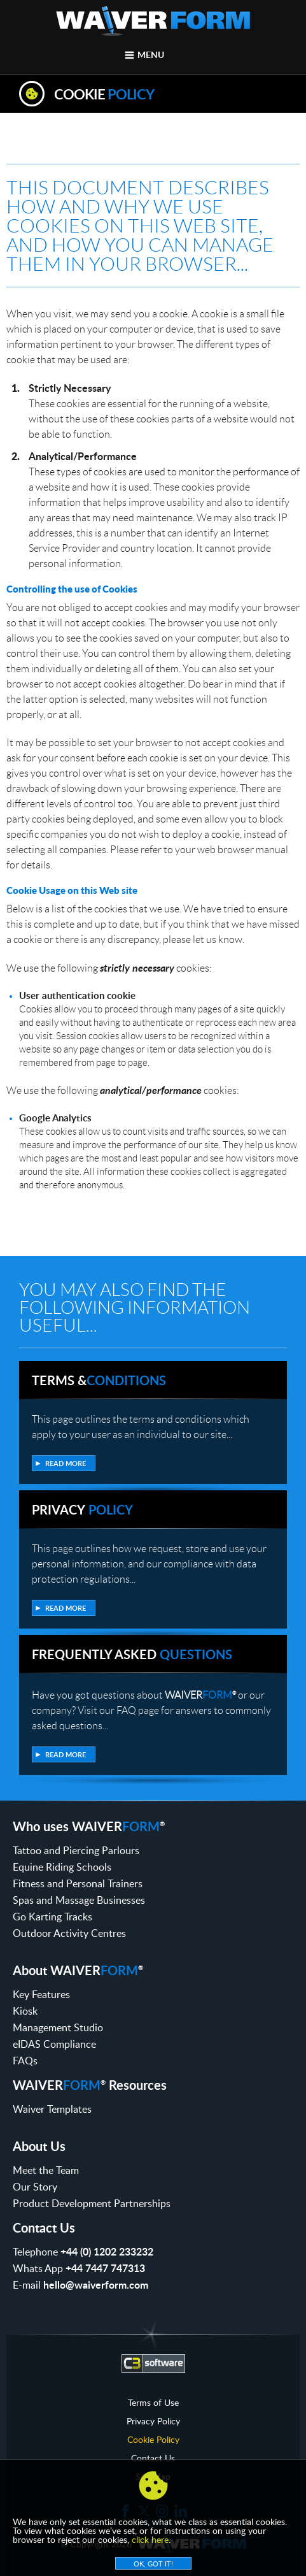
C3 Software (153, 2363)
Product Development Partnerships (91, 2203)
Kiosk (25, 2011)
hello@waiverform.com (95, 2284)
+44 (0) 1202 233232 (106, 2251)
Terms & (99, 1380)
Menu (150, 54)
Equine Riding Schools (62, 1867)
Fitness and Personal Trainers (78, 1883)
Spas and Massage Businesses (79, 1900)
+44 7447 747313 (105, 2268)
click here (150, 2539)
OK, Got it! (153, 2563)
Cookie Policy (153, 2439)
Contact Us (153, 2458)
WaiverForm (153, 21)
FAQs (25, 2061)
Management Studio (58, 2027)
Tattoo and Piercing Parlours (76, 1850)
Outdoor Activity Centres (69, 1933)
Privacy (82, 1509)
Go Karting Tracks (52, 1917)
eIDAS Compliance (54, 2044)
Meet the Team (46, 2170)
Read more (65, 1463)
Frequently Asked (132, 1654)
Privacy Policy (153, 2421)
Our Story (35, 2187)
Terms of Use (153, 2402)
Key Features (41, 1994)
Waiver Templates (52, 2109)
